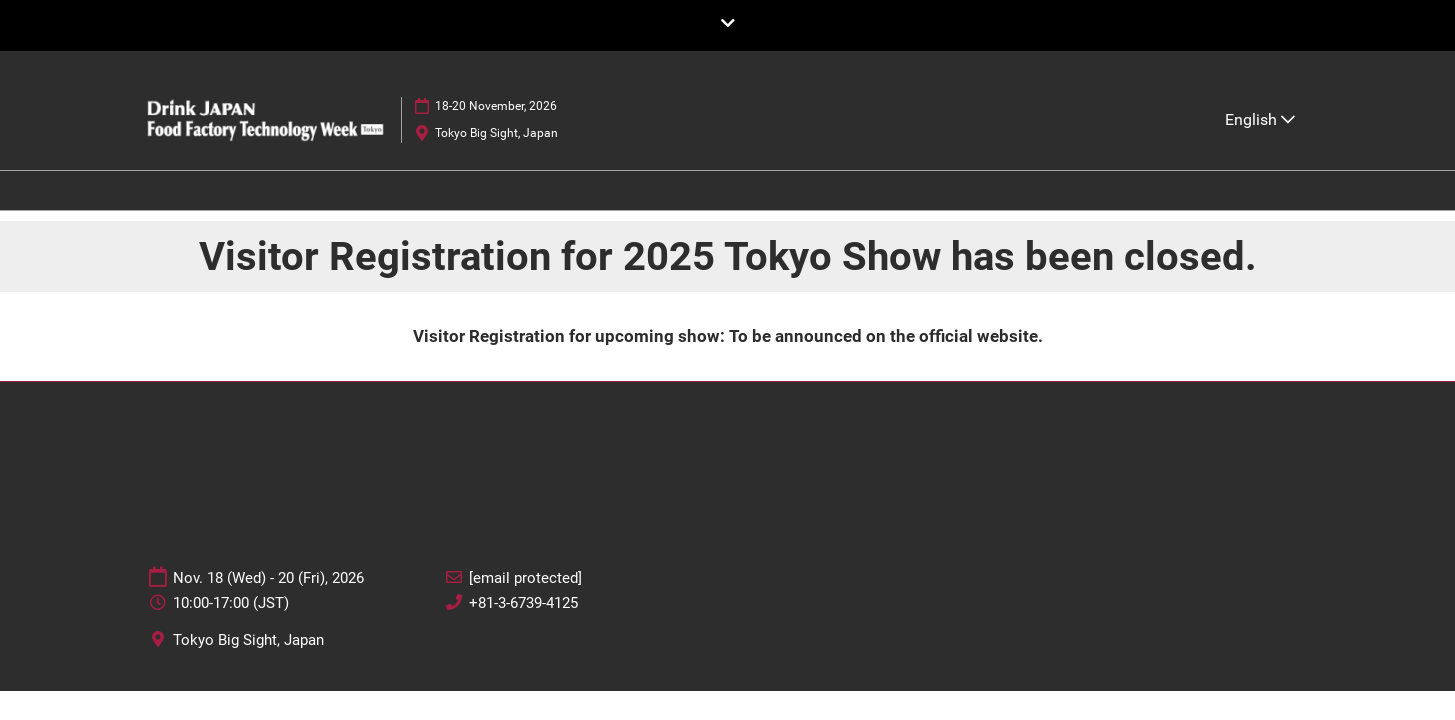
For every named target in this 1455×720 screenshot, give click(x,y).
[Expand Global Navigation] (728, 24)
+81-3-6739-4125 (523, 603)
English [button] (1260, 119)
